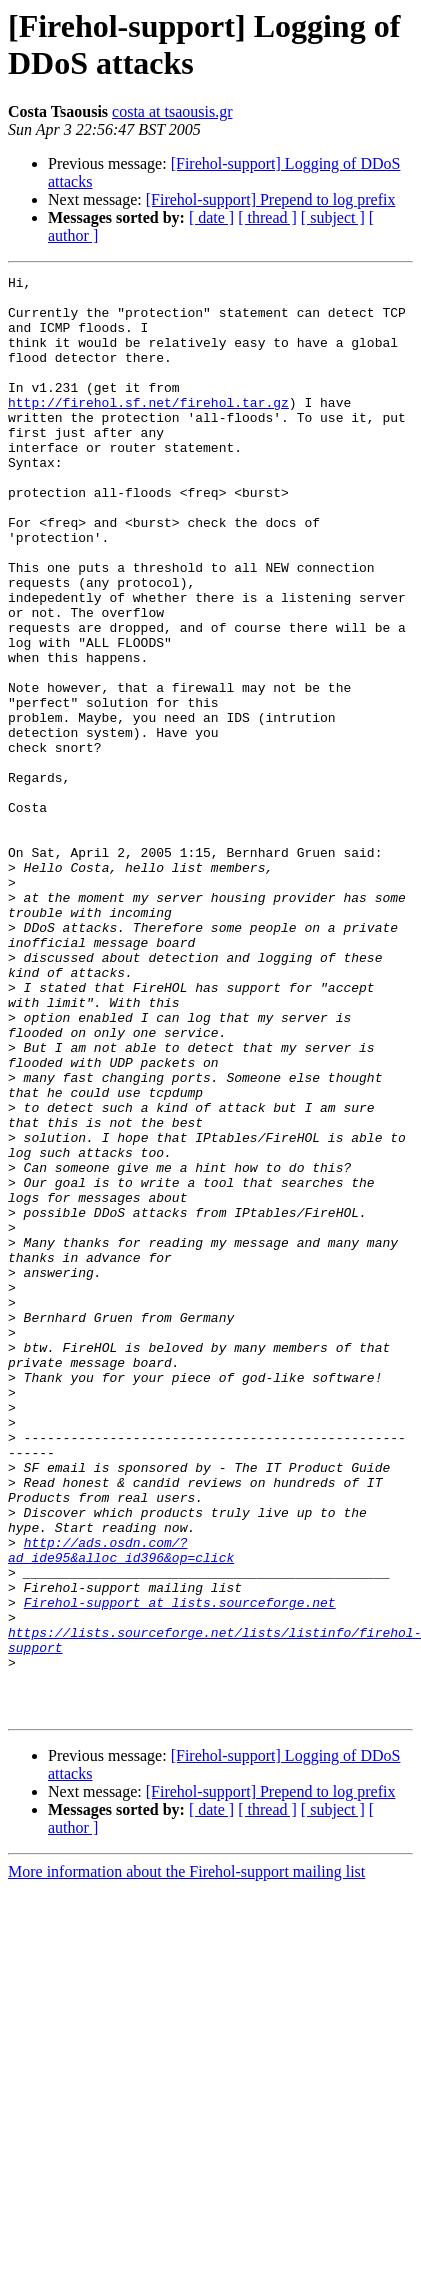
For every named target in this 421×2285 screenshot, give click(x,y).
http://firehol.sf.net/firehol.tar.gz (148, 429)
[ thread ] (267, 217)
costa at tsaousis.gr (172, 111)
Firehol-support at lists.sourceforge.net (180, 1869)
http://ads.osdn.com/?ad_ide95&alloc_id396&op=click (121, 1806)
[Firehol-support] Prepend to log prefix (271, 199)
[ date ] (211, 217)
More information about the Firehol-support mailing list (186, 2159)
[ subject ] (333, 217)
